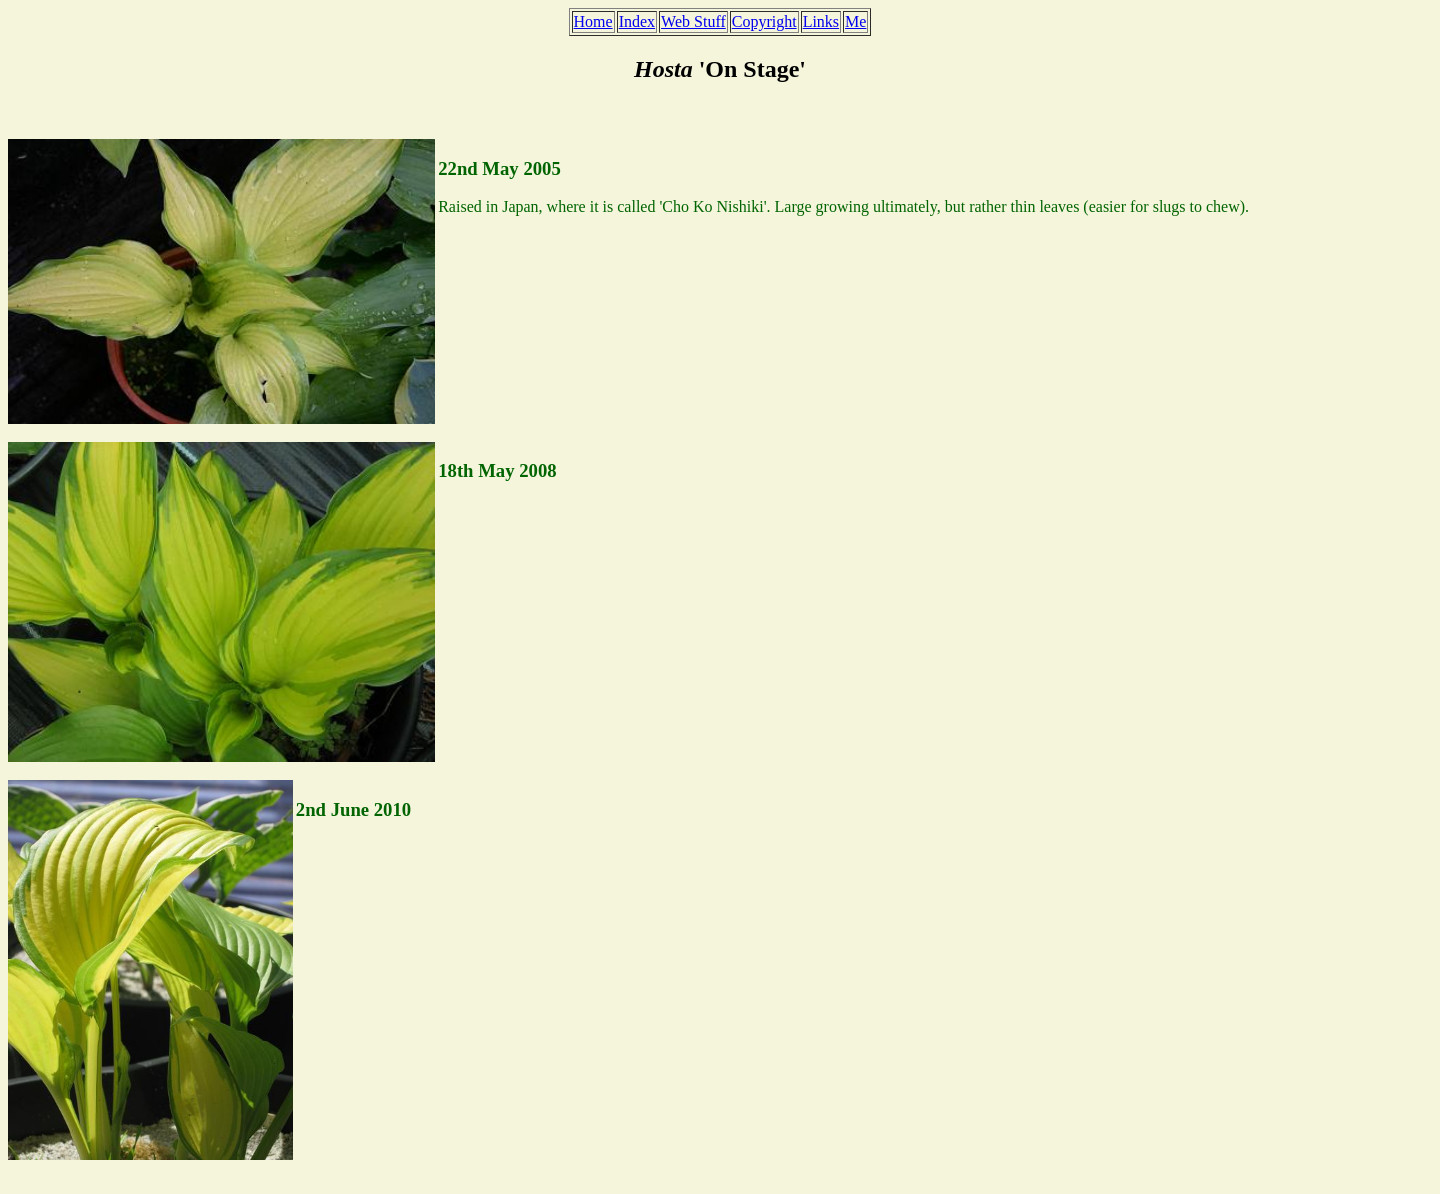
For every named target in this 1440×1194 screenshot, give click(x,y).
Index (637, 21)
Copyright (764, 21)
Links (821, 21)
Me (855, 21)
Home (593, 21)
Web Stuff (693, 21)
